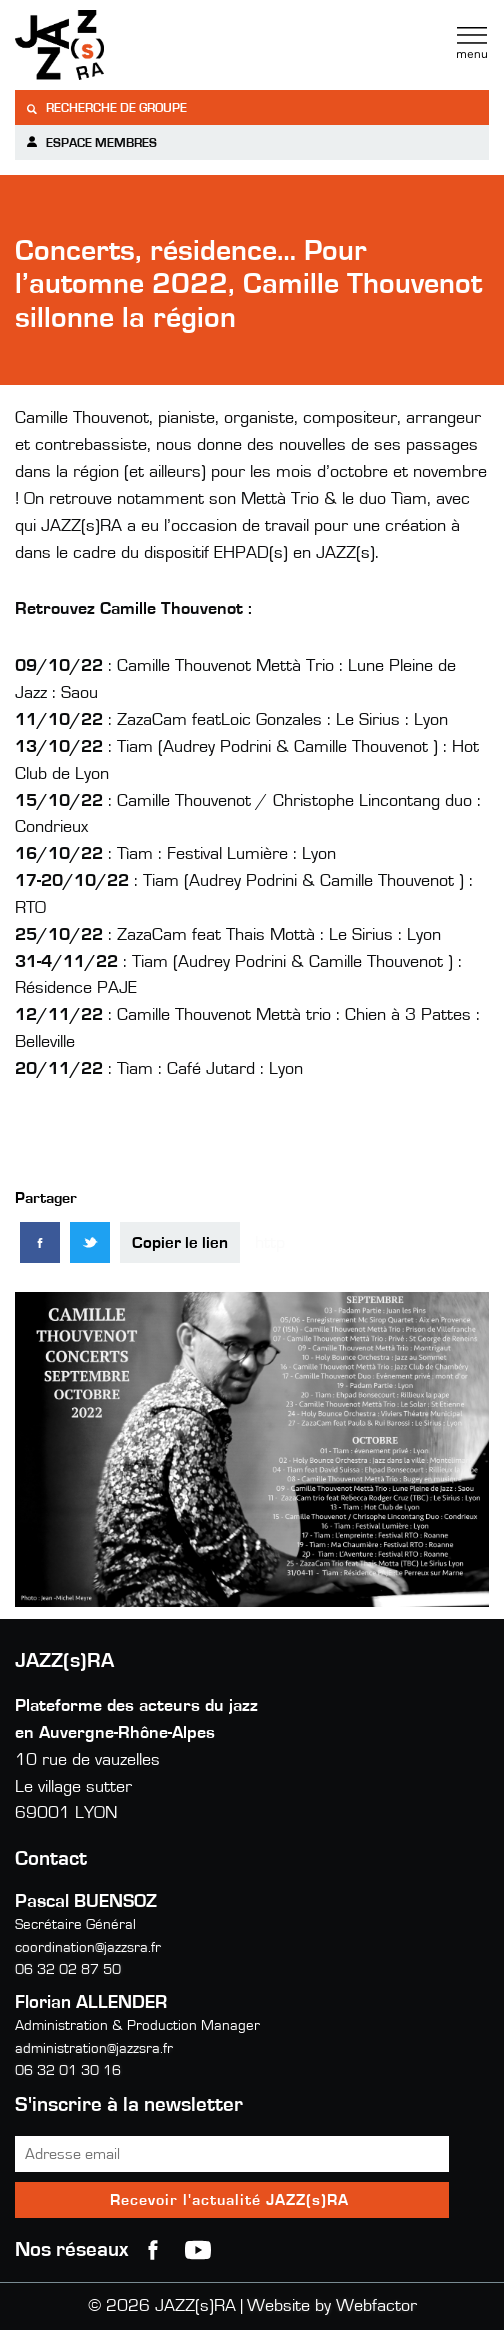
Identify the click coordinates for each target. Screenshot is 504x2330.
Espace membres (91, 142)
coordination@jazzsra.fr (88, 1947)
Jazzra (140, 45)
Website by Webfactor (332, 2306)
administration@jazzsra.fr (94, 2048)
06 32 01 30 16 (68, 2070)
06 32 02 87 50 (68, 1969)
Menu (472, 43)
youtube (198, 2250)
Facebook (153, 2250)
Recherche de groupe (106, 108)
